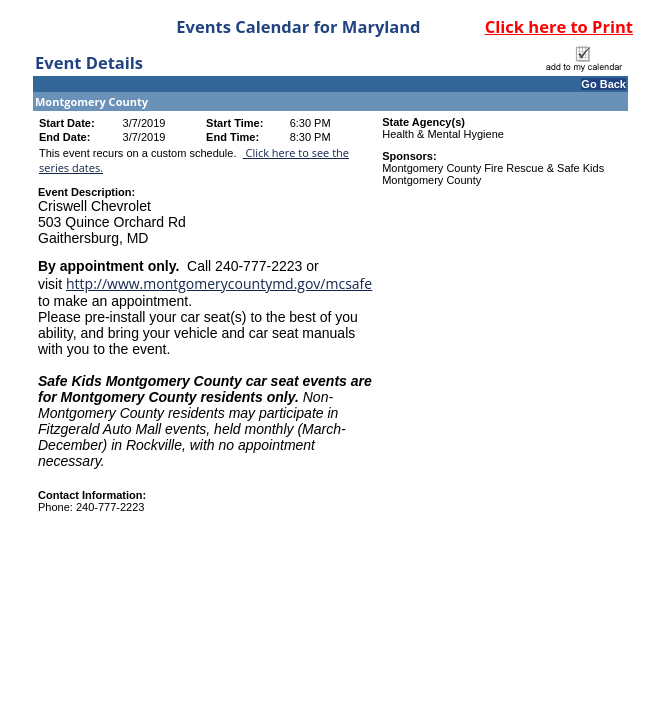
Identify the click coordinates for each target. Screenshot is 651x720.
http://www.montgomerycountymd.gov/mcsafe (219, 283)
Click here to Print (559, 26)
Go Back (603, 84)
